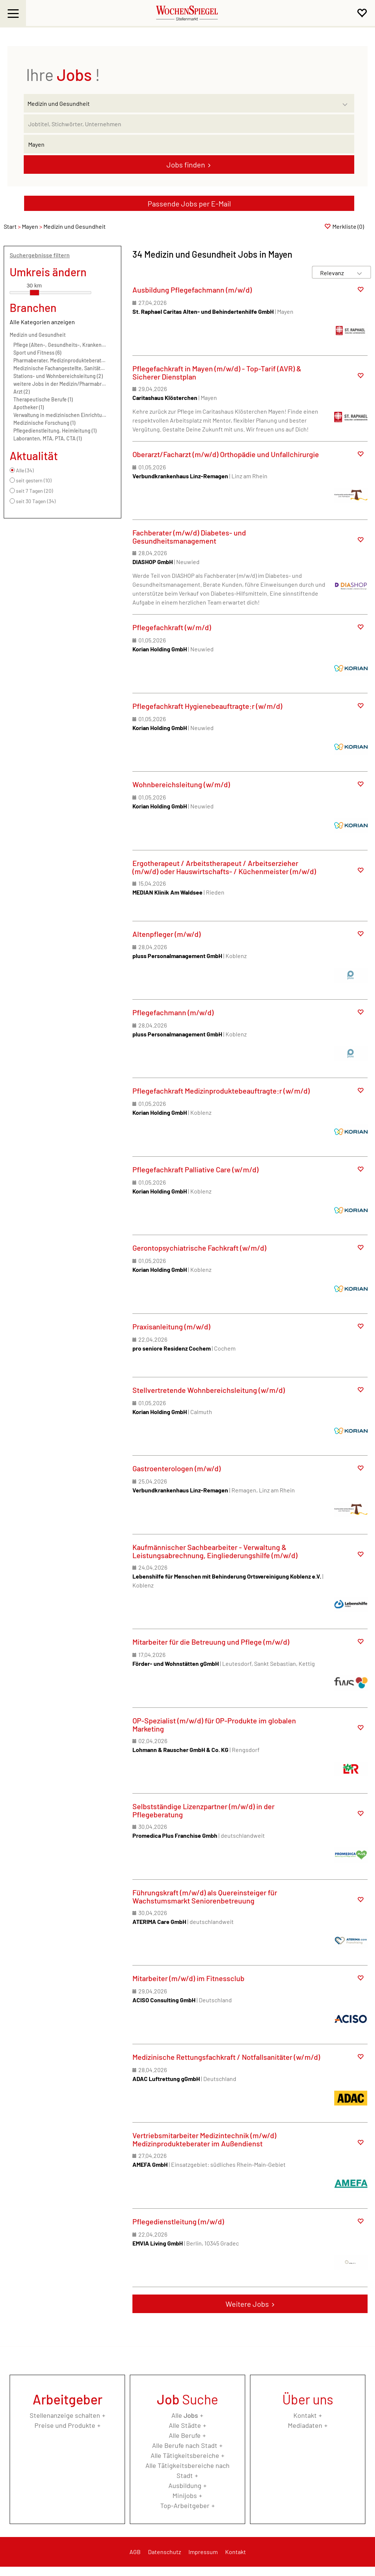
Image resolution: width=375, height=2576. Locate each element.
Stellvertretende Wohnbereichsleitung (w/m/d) (208, 1389)
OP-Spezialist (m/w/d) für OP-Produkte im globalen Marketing (214, 1724)
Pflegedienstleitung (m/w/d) (178, 2221)
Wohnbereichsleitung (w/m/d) (181, 784)
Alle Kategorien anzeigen (42, 321)
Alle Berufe (185, 2435)
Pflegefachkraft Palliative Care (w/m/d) (195, 1169)
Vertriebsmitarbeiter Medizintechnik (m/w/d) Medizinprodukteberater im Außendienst (204, 2139)
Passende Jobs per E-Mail (189, 203)
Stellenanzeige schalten (65, 2415)
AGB (135, 2551)
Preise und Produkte (64, 2425)
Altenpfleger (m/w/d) (166, 933)
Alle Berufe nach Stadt (184, 2445)
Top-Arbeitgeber (185, 2505)
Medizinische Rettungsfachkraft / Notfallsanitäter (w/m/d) (226, 2056)
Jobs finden (186, 164)
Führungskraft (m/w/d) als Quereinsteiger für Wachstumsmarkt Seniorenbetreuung (204, 1896)
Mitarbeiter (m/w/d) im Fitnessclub (188, 1978)
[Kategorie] (181, 103)
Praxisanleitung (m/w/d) (171, 1326)
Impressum (203, 2551)
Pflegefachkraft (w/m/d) (171, 627)
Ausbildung (184, 2485)
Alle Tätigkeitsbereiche (185, 2455)
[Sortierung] (334, 273)
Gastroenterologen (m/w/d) (176, 1468)
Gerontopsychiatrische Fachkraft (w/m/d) (199, 1247)
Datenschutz (164, 2551)
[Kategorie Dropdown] (346, 101)
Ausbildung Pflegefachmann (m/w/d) (192, 289)
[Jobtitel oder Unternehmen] (189, 123)
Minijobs (184, 2495)
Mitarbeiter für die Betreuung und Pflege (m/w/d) (210, 1641)
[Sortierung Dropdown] (359, 273)
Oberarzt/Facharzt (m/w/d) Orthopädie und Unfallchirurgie (225, 454)
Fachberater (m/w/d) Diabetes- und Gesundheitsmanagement (189, 536)
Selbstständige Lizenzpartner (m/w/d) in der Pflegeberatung (203, 1810)
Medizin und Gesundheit (38, 335)
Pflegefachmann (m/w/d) (173, 1012)
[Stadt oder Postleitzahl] (189, 144)
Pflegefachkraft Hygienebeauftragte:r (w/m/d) (207, 705)
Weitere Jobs (247, 2303)
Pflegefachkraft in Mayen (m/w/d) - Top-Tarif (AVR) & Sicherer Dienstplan (217, 372)
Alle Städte (185, 2425)
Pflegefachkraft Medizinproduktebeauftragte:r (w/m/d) (221, 1090)
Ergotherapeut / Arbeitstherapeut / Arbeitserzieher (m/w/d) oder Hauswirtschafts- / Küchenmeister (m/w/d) (224, 867)
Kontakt (305, 2415)
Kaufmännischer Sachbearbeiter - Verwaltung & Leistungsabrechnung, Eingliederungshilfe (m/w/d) (214, 1551)
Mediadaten (305, 2425)
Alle (184, 2415)
